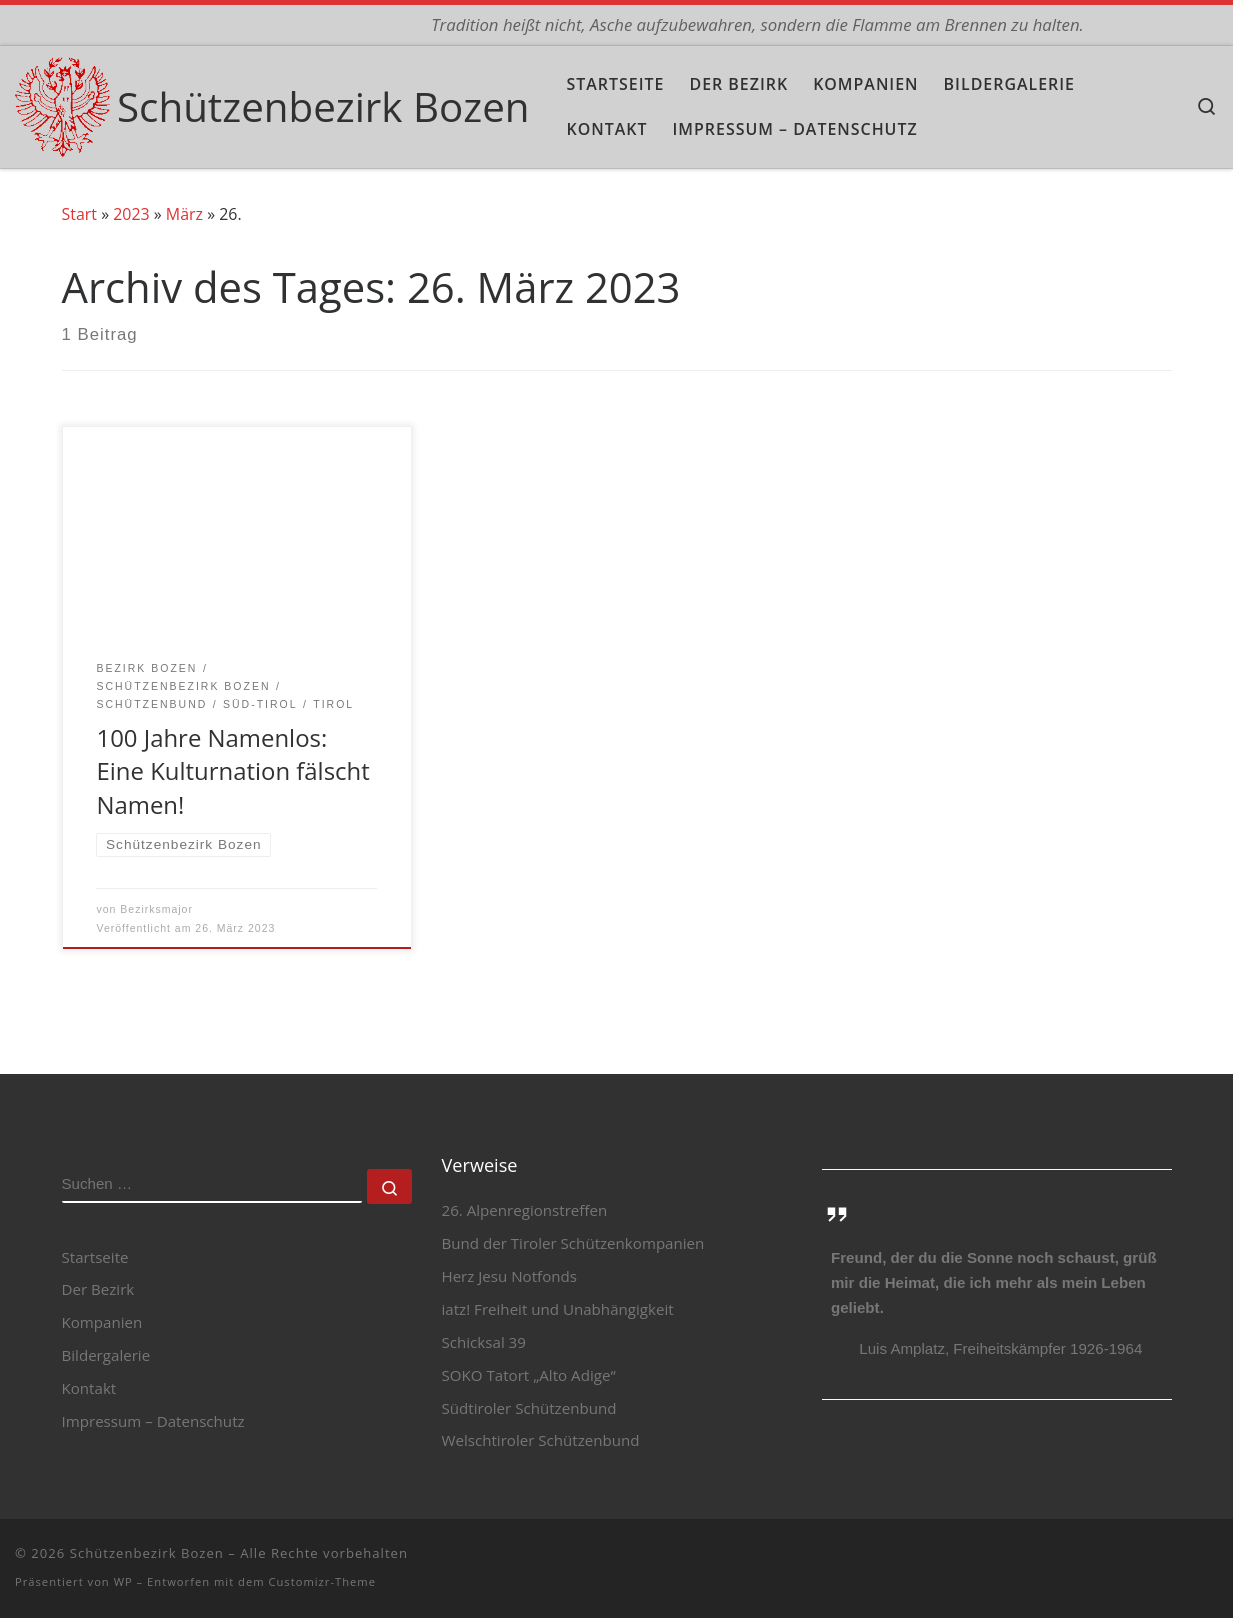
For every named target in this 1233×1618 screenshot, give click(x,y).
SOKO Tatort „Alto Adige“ (529, 1375)
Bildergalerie (106, 1356)
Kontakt (89, 1389)
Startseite (95, 1257)
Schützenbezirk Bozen (147, 1554)
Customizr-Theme (322, 1582)
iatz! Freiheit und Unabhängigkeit (558, 1310)
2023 (131, 214)
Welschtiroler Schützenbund (541, 1441)
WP (123, 1582)
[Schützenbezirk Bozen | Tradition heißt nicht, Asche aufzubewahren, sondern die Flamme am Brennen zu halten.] (62, 102)
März (184, 214)
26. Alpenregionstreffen (525, 1211)
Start (79, 214)
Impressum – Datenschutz (153, 1421)
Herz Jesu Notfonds (509, 1277)
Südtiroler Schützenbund (529, 1408)
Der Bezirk (98, 1290)
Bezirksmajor (156, 909)
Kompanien (102, 1323)
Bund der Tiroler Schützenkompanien (573, 1244)
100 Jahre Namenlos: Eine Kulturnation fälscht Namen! (232, 771)
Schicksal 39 (484, 1342)
